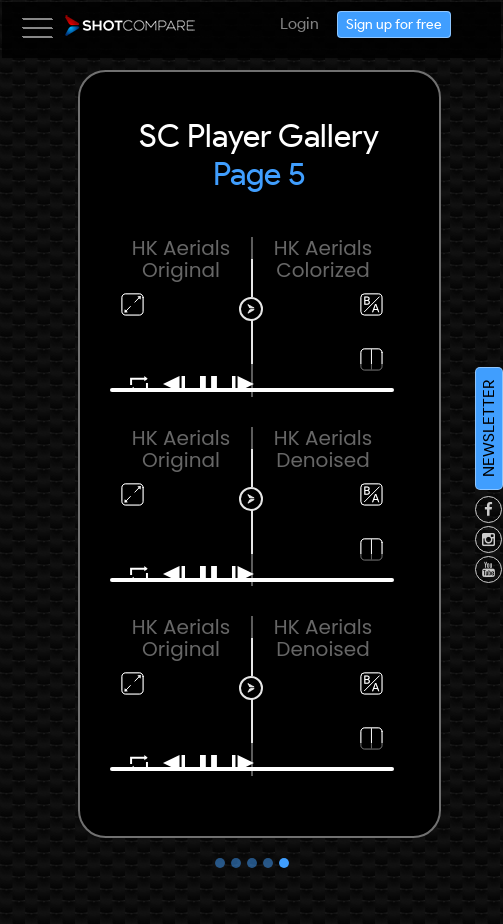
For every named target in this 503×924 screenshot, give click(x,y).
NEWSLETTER (488, 428)
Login (299, 23)
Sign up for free (394, 27)
